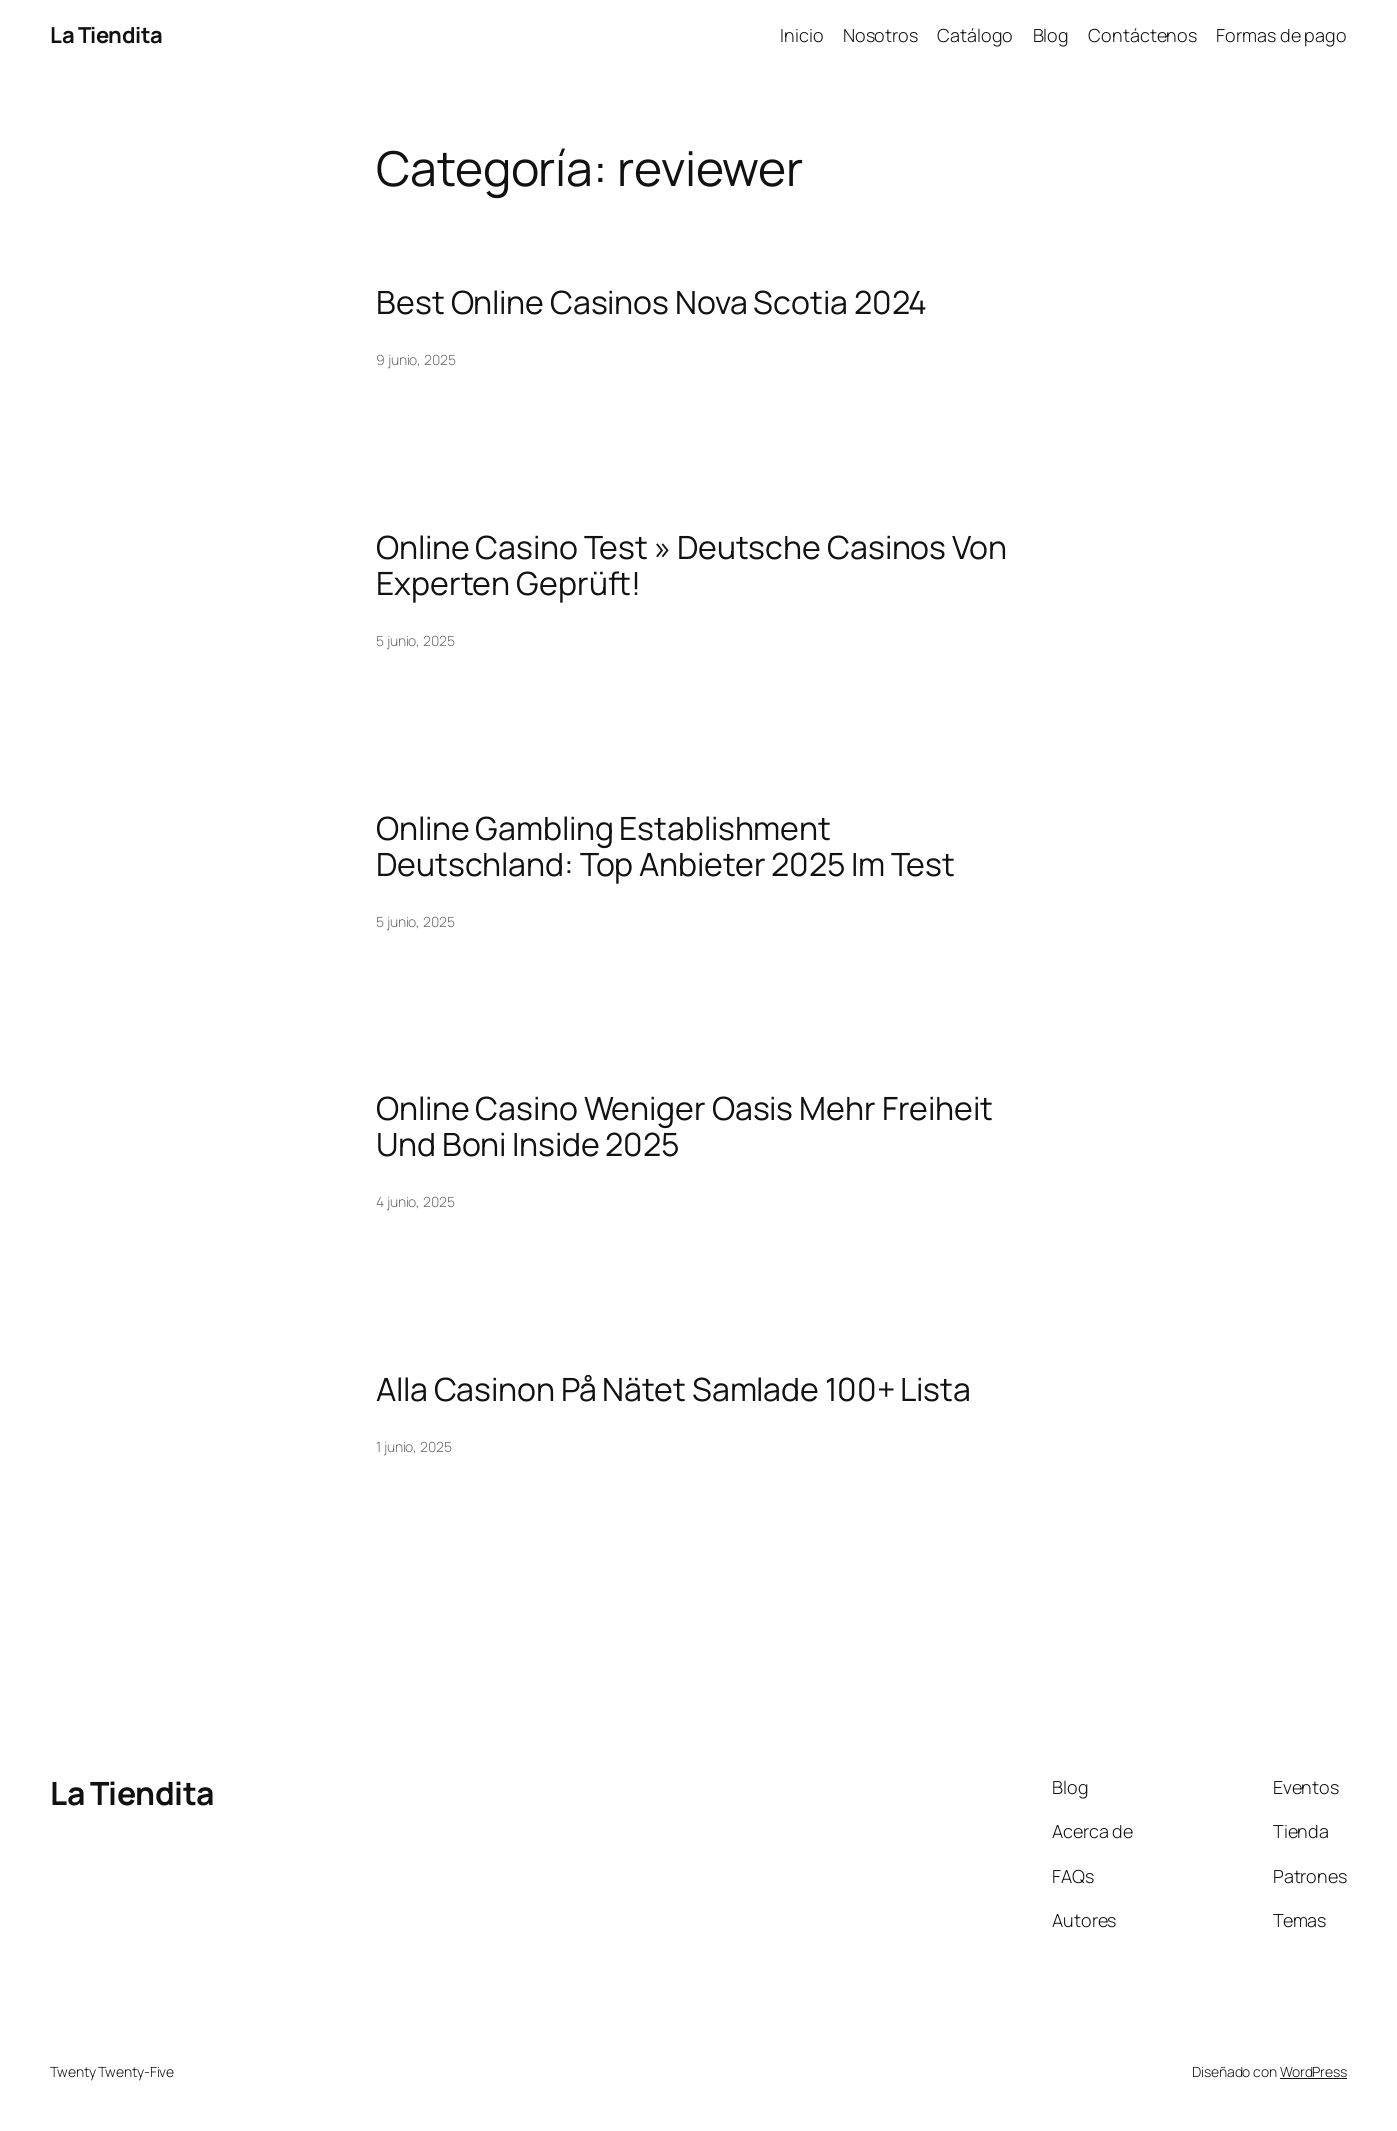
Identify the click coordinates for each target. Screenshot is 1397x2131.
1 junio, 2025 (414, 1446)
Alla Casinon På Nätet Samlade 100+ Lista (673, 1389)
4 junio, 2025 (415, 1201)
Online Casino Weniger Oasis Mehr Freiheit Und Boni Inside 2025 (684, 1126)
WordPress (1313, 2071)
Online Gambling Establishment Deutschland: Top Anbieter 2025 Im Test (665, 846)
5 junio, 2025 (415, 640)
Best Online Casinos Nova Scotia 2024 (651, 302)
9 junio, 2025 (416, 359)
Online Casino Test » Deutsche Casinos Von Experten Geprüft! (691, 565)
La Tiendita (106, 35)
